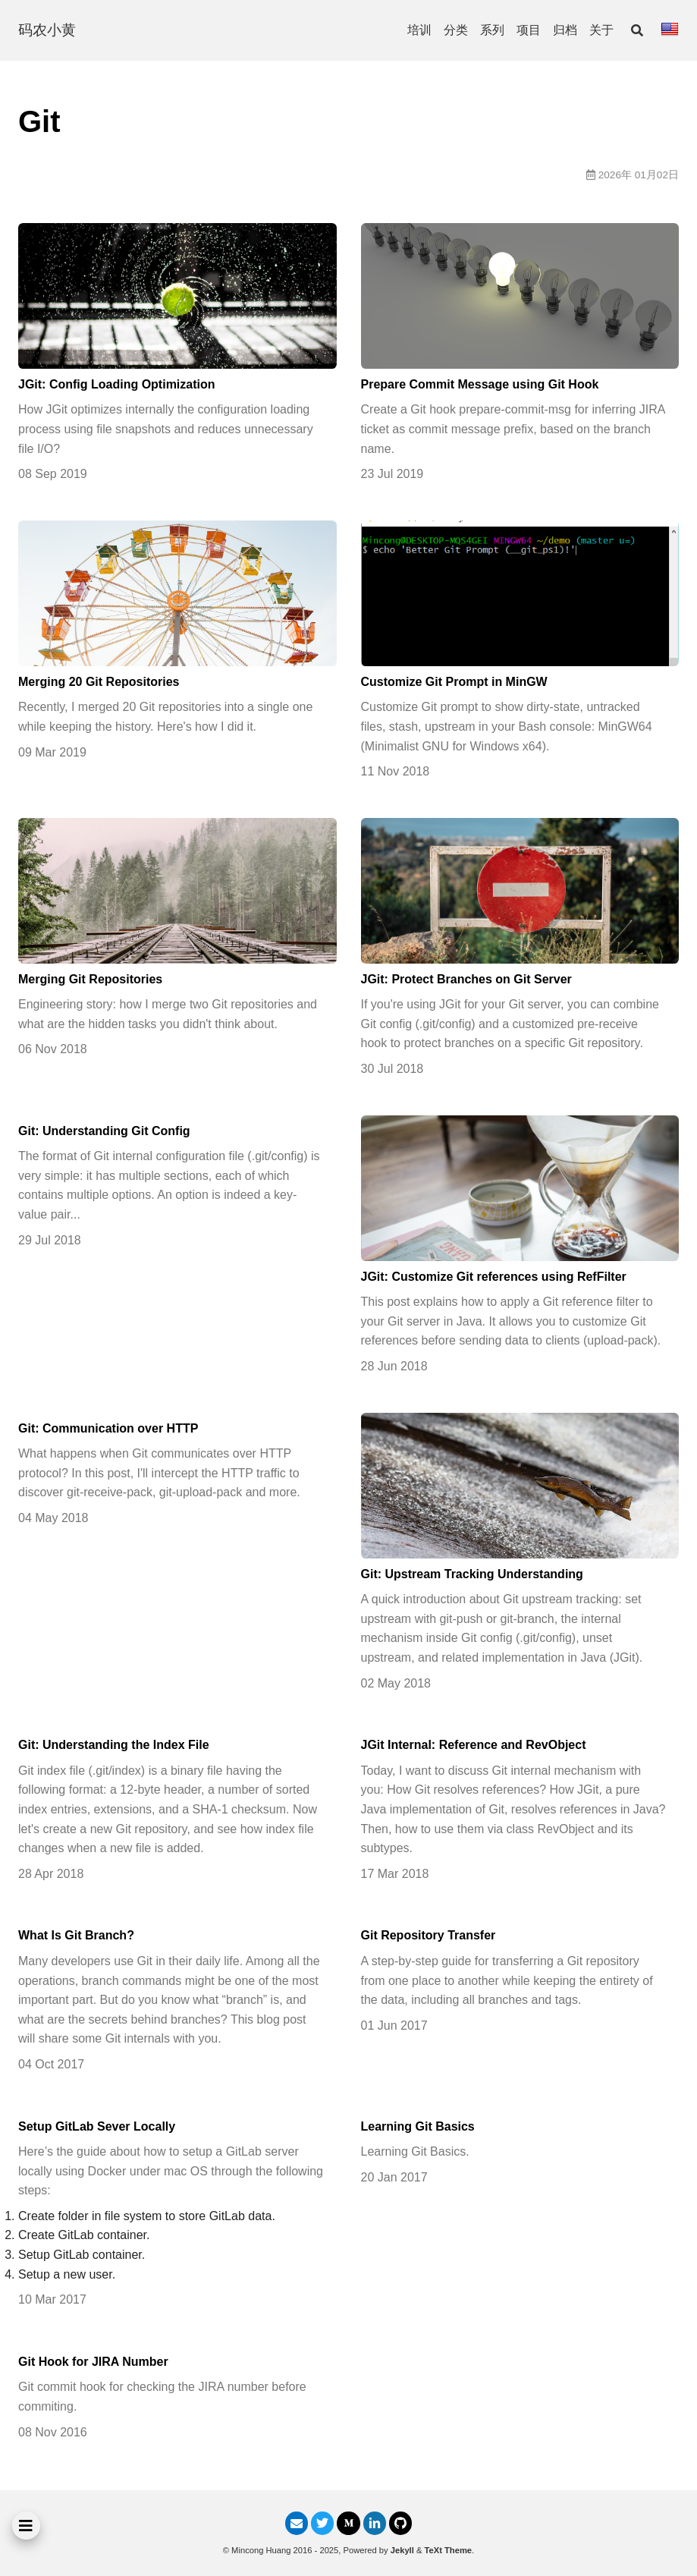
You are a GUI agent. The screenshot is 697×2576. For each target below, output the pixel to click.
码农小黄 (47, 30)
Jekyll (402, 2550)
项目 (528, 30)
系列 (492, 30)
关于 (601, 30)
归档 (565, 30)
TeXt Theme (449, 2550)
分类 (456, 30)
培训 (419, 30)
